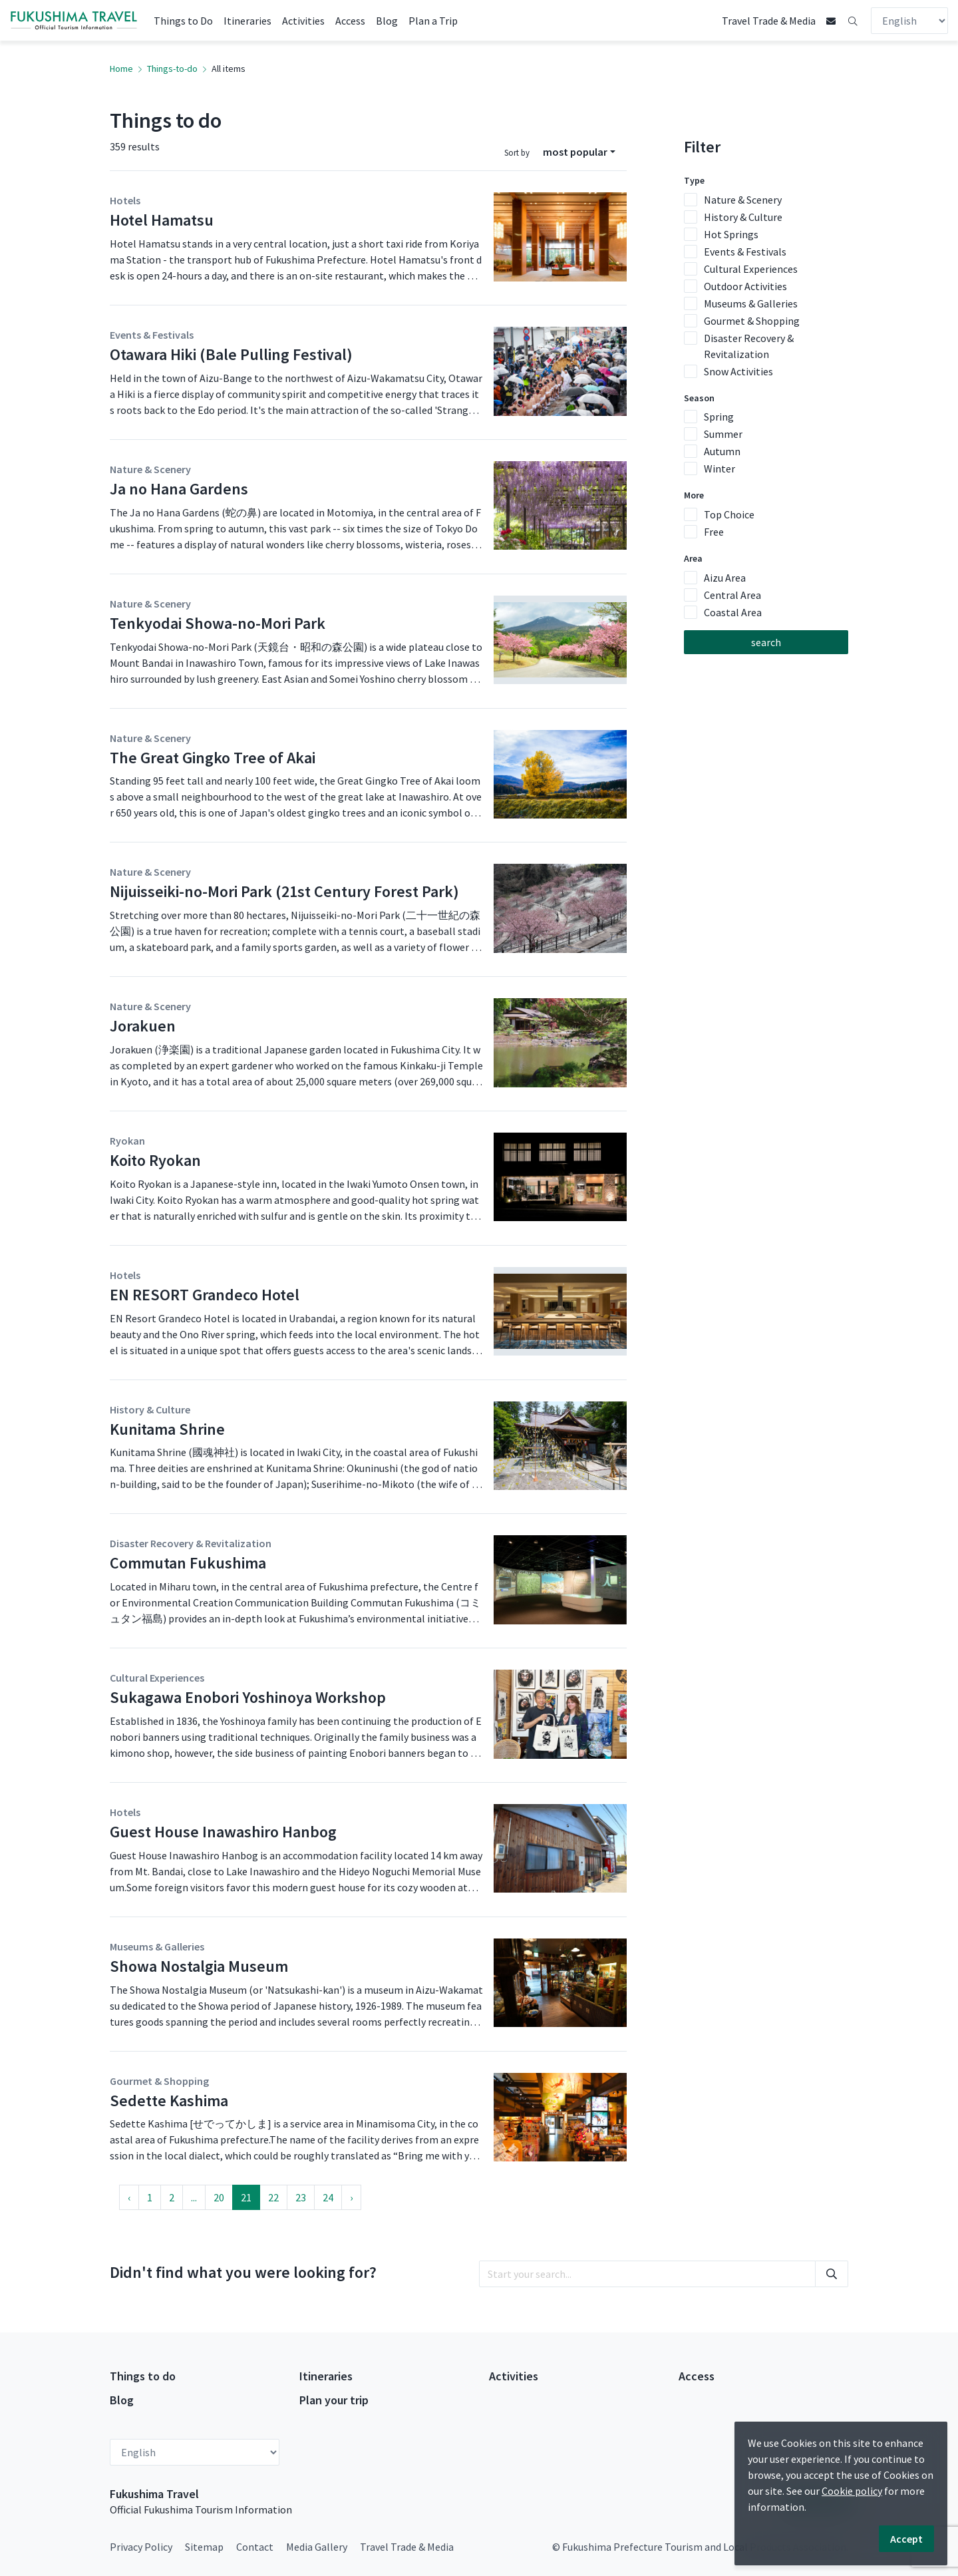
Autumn (722, 451)
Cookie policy (852, 2490)
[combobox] (579, 151)
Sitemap (204, 2546)
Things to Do (183, 20)
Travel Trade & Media (769, 20)
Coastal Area (733, 612)
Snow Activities (738, 371)
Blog (387, 20)
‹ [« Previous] (129, 2197)
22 (273, 2197)
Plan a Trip (433, 20)
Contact (254, 2546)
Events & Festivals (745, 251)
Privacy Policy (141, 2546)
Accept (906, 2538)
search (766, 642)
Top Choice (729, 514)
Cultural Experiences (751, 269)
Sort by (517, 152)
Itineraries (247, 20)
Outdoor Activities (745, 286)
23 (300, 2197)
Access (350, 20)
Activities (303, 20)
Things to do (143, 2376)
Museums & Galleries (751, 303)
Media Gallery (316, 2546)
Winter (719, 468)
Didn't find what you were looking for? (243, 2272)
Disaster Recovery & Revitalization (749, 346)
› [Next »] (351, 2197)
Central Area (732, 595)
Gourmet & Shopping (752, 320)
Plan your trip (334, 2400)
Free (714, 531)
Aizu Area (725, 577)
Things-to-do (172, 69)
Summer (723, 434)
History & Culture (743, 217)
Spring (719, 416)
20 (219, 2197)
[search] (647, 2274)
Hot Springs (731, 234)
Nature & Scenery (743, 199)
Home (121, 69)
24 (328, 2197)
